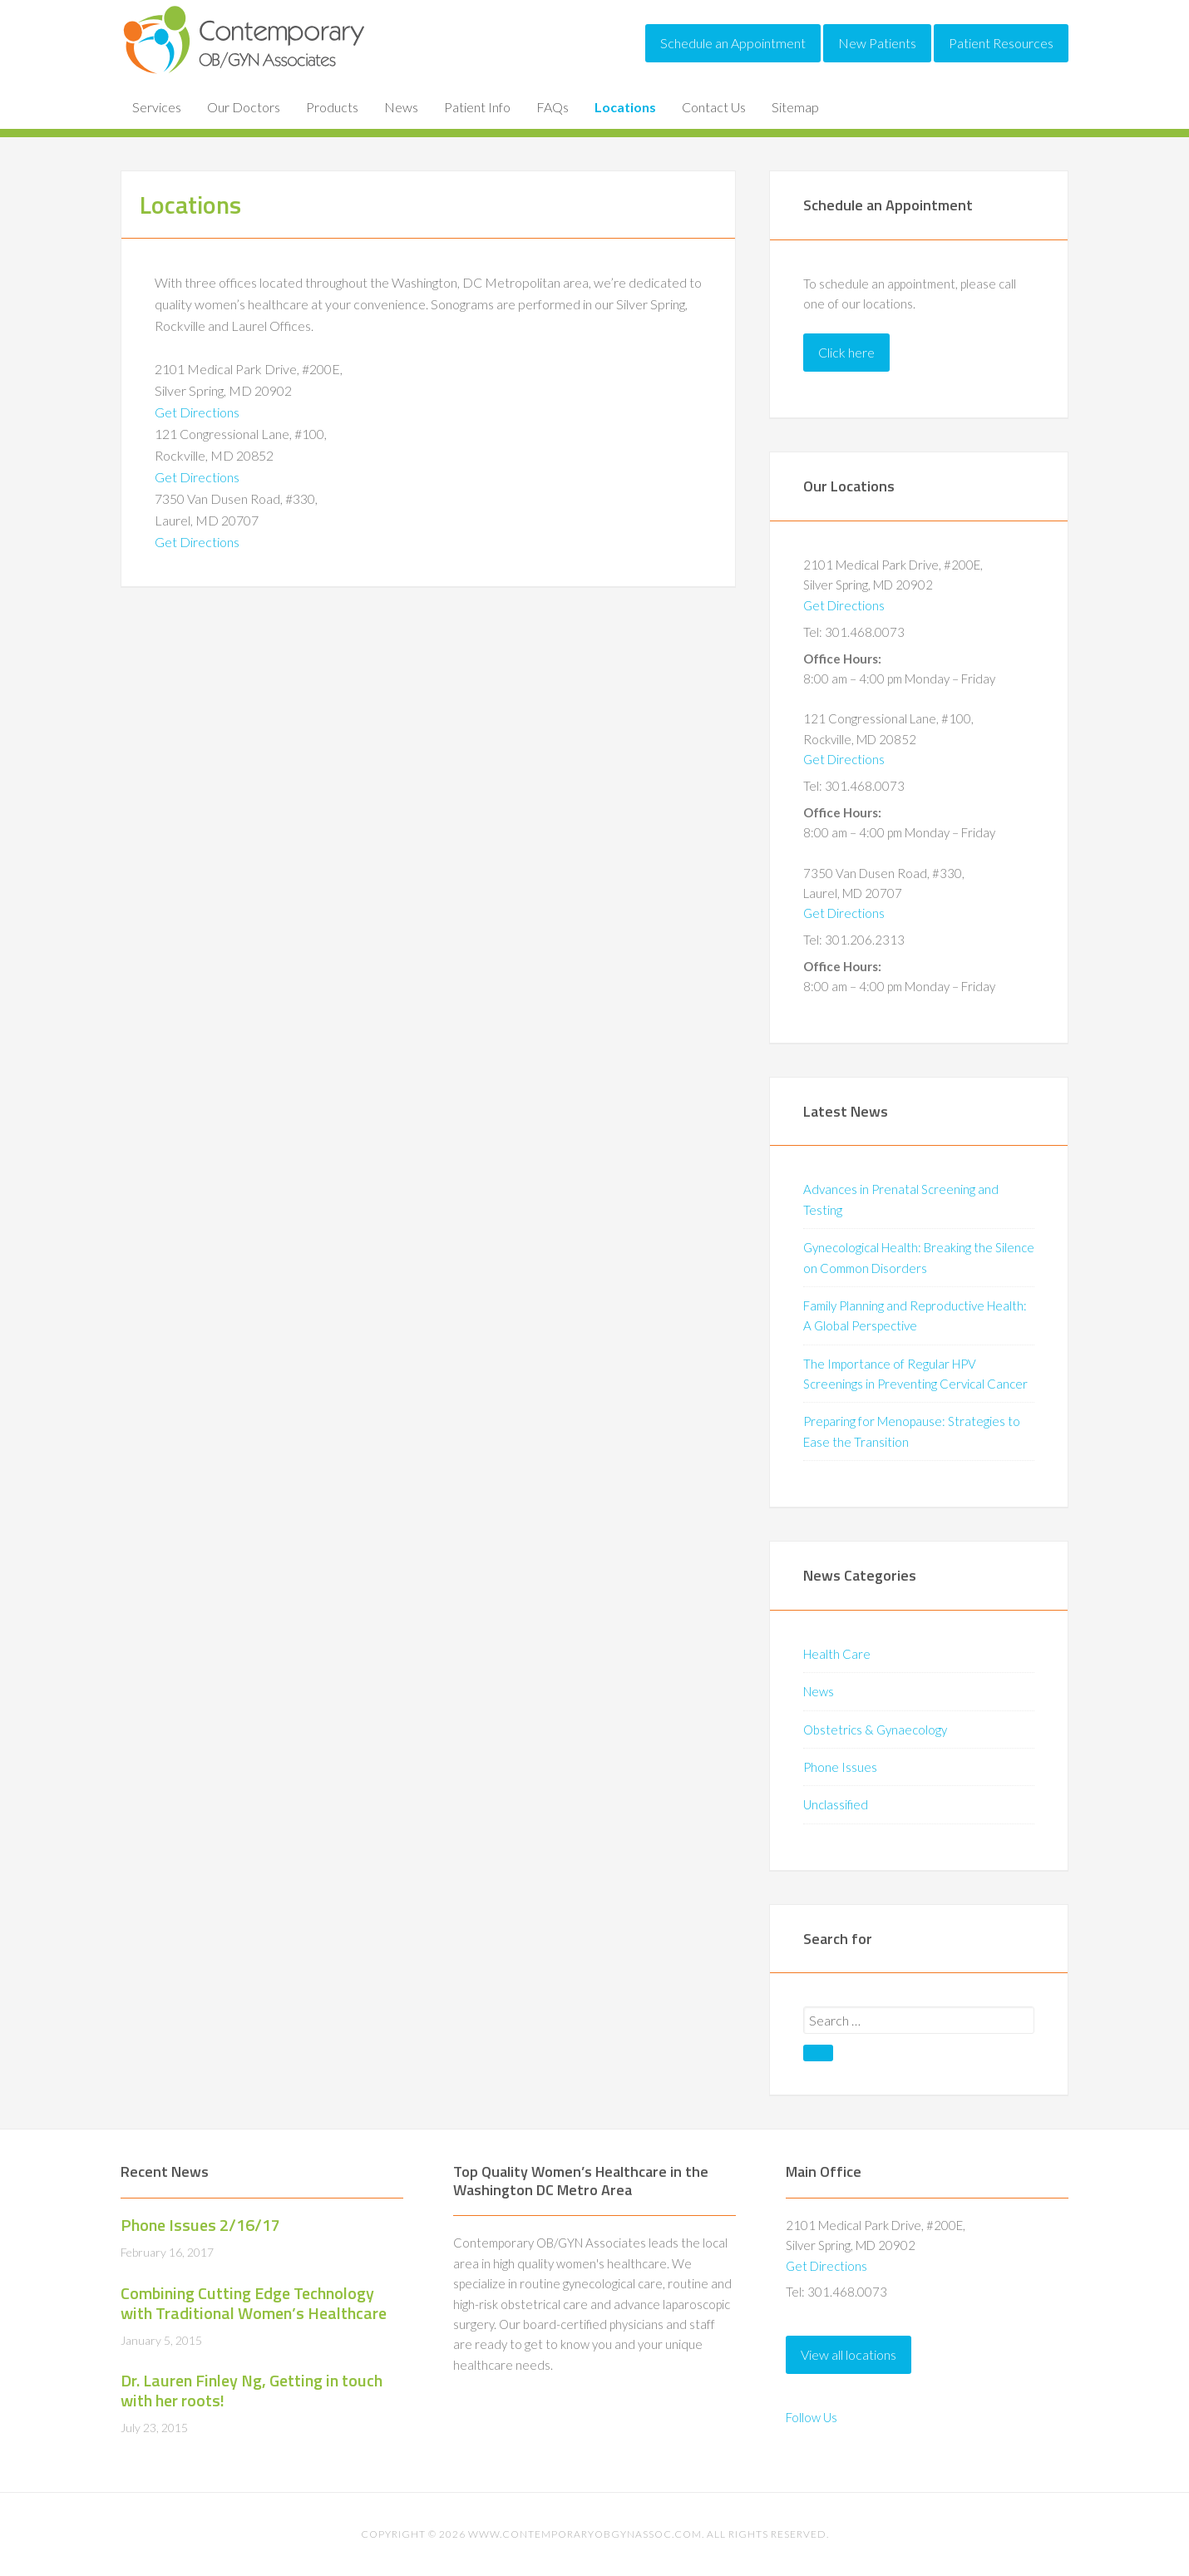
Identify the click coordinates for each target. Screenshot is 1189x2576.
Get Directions (197, 412)
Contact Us (714, 107)
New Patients (877, 43)
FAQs (552, 107)
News (401, 107)
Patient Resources (1001, 43)
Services (156, 107)
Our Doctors (243, 107)
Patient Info (477, 107)
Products (332, 107)
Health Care (837, 1653)
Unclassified (835, 1804)
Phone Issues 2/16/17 (200, 2225)
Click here (846, 352)
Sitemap (795, 107)
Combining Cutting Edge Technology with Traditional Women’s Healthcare (254, 2303)
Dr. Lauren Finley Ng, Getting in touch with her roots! (251, 2390)
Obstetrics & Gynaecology (875, 1729)
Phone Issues (840, 1766)
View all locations (848, 2354)
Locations (625, 107)
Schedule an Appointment (733, 43)
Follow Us (811, 2417)
